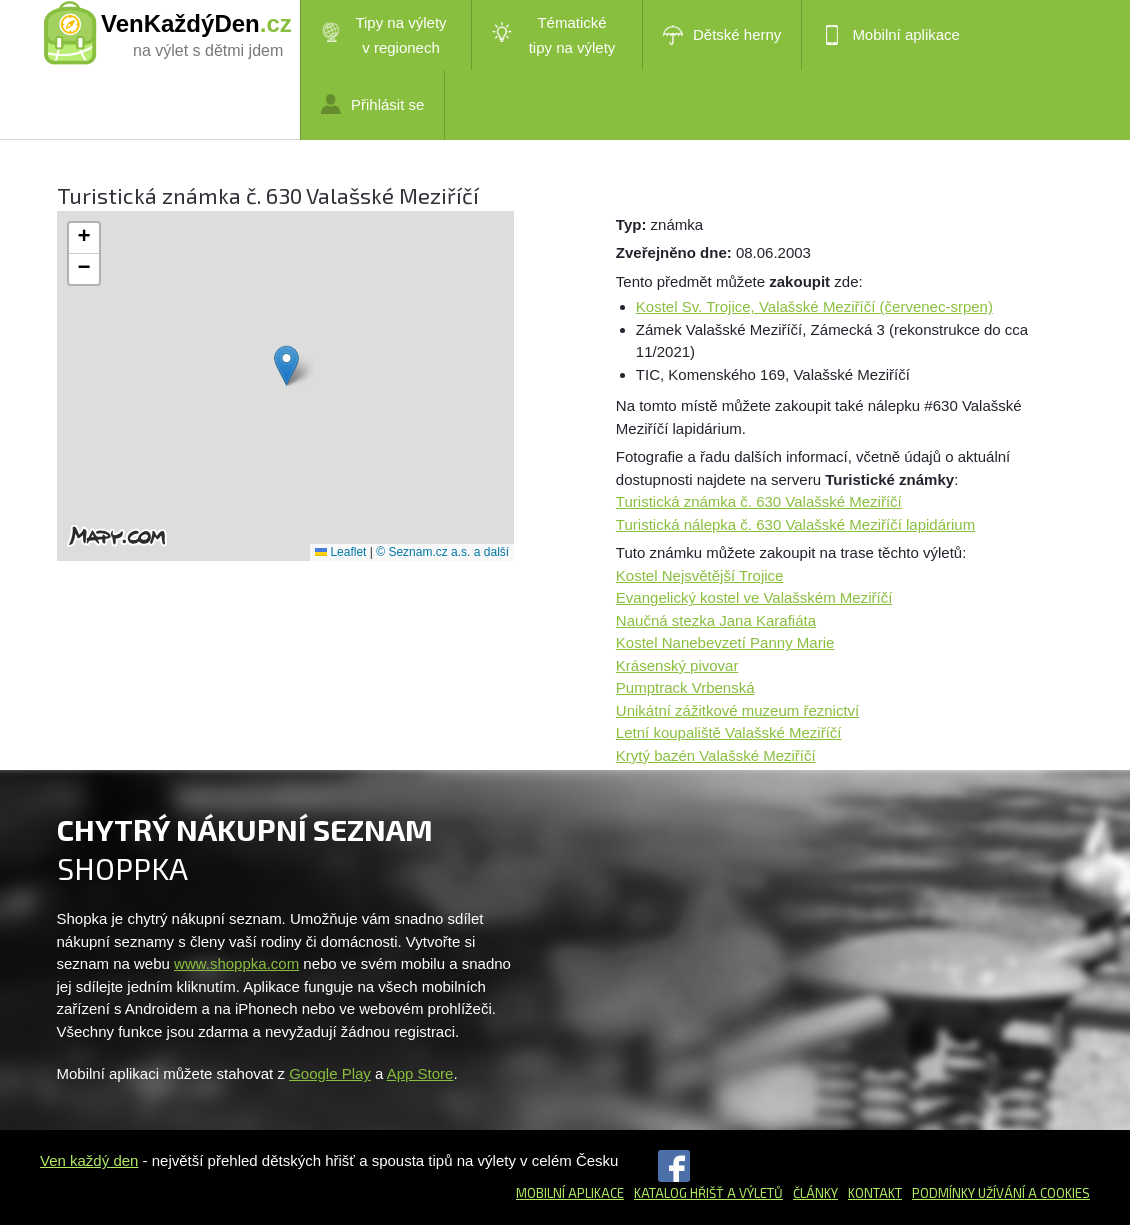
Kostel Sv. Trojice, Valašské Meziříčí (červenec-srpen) (814, 306)
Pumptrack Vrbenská (685, 687)
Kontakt (875, 1193)
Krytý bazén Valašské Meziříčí (716, 755)
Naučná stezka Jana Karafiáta (716, 620)
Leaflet (340, 552)
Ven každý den (89, 1160)
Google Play (330, 1073)
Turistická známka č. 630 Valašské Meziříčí (759, 501)
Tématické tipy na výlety (553, 35)
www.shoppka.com (236, 963)
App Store (420, 1073)
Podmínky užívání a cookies (1001, 1193)
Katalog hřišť (679, 1193)
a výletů (753, 1193)
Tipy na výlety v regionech (384, 35)
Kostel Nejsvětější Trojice (700, 575)
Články (815, 1193)
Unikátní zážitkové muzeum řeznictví (737, 710)
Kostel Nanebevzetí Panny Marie (725, 642)
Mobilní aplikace (891, 35)
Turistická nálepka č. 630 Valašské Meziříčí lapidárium (795, 524)
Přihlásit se (372, 104)
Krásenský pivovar (677, 665)
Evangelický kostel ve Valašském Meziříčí (754, 597)
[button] (286, 365)
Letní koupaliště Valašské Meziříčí (729, 732)
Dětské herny (722, 35)
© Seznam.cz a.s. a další (442, 552)
